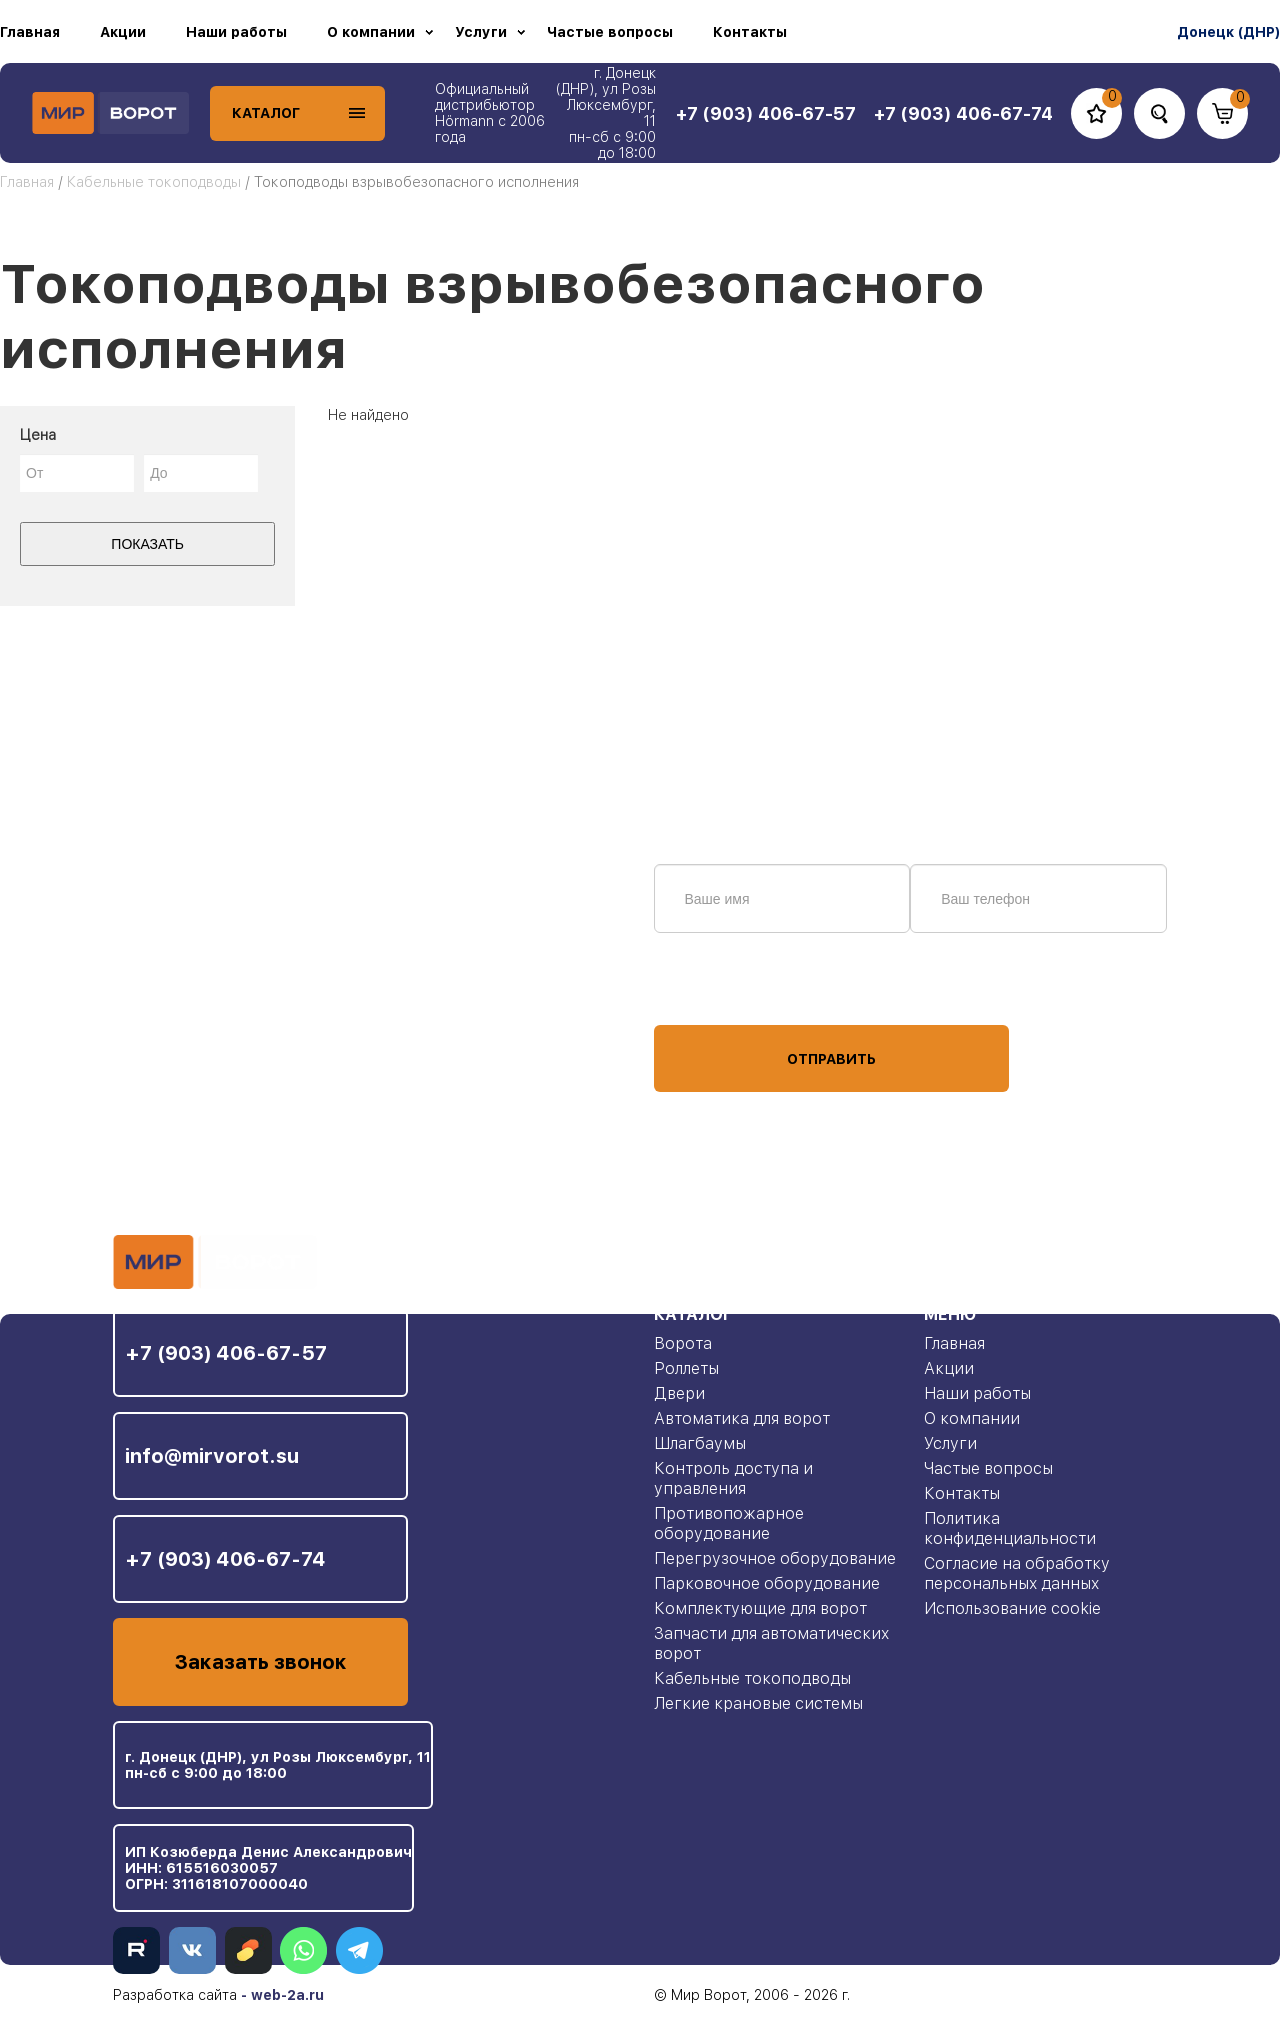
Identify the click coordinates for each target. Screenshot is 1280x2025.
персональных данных (729, 987)
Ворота (683, 1343)
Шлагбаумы (700, 1443)
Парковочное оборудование (767, 1583)
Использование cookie (1012, 1608)
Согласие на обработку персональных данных (1017, 1573)
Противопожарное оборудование (729, 1523)
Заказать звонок (260, 1662)
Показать (147, 544)
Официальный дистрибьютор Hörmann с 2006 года (490, 113)
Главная (30, 32)
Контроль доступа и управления (733, 1478)
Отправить (831, 1059)
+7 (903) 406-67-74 (225, 1559)
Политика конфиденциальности (1010, 1528)
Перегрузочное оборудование (775, 1558)
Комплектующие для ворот (760, 1608)
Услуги (481, 32)
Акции (123, 32)
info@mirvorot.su (212, 1456)
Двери (679, 1393)
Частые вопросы (610, 32)
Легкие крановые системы (758, 1703)
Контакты (750, 32)
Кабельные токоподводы (154, 182)
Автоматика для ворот (742, 1418)
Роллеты (686, 1368)
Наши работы (236, 32)
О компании (371, 32)
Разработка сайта (175, 1995)
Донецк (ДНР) (1228, 32)
